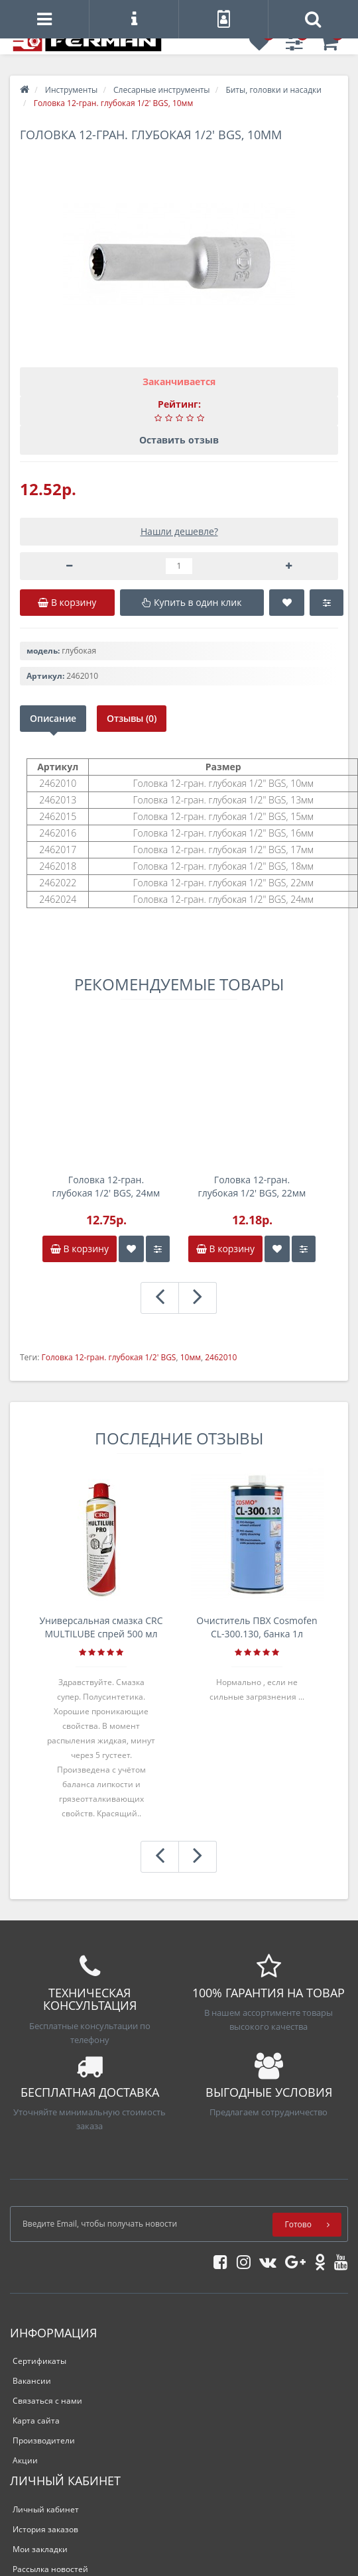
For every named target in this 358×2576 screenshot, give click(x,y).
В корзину (79, 1248)
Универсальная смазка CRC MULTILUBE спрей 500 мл (100, 1627)
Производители (44, 2440)
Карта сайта (36, 2420)
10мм (190, 1357)
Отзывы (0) (131, 718)
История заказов (45, 2529)
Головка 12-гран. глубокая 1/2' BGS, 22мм (252, 1186)
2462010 (221, 1357)
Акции (25, 2460)
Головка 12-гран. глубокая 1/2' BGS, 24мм (106, 1186)
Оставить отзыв (179, 440)
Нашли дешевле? (179, 531)
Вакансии (32, 2380)
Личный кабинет (46, 2509)
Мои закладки (40, 2549)
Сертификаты (39, 2361)
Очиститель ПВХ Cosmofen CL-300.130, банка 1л (256, 1627)
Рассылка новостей (50, 2569)
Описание (53, 718)
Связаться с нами (47, 2400)
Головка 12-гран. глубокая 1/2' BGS (108, 1357)
